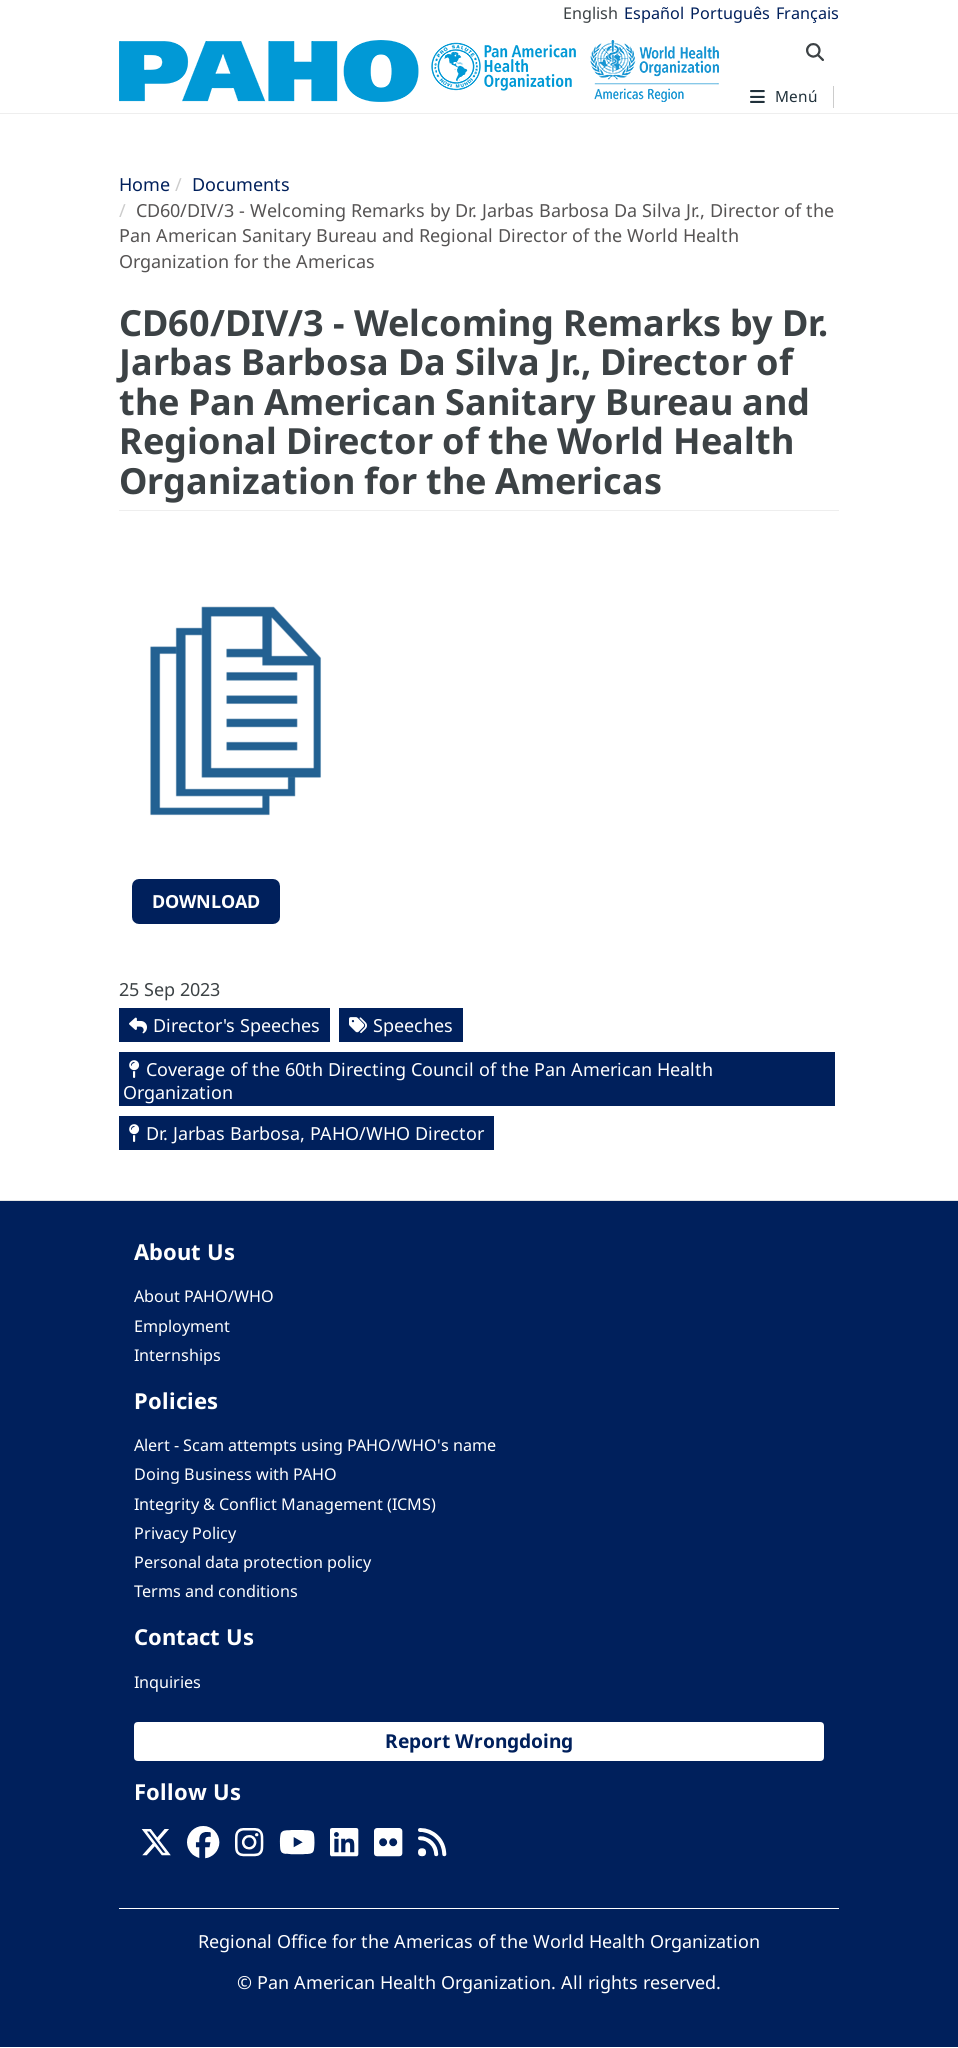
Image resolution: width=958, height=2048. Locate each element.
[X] (156, 1848)
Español (654, 13)
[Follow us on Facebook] (203, 1848)
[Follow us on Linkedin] (344, 1848)
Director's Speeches (236, 1025)
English (590, 13)
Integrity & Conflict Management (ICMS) (285, 1504)
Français (807, 13)
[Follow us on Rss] (432, 1848)
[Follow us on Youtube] (297, 1848)
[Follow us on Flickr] (388, 1848)
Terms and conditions (216, 1591)
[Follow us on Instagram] (249, 1848)
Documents (241, 184)
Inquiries (167, 1682)
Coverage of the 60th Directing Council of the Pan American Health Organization (418, 1080)
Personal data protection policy (252, 1562)
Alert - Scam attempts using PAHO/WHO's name (315, 1445)
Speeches (413, 1025)
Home (144, 184)
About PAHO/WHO (204, 1296)
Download (206, 901)
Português (730, 13)
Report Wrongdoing (479, 1741)
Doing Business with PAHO (235, 1474)
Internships (177, 1355)
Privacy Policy (185, 1533)
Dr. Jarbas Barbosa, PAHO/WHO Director (315, 1133)
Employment (182, 1326)
